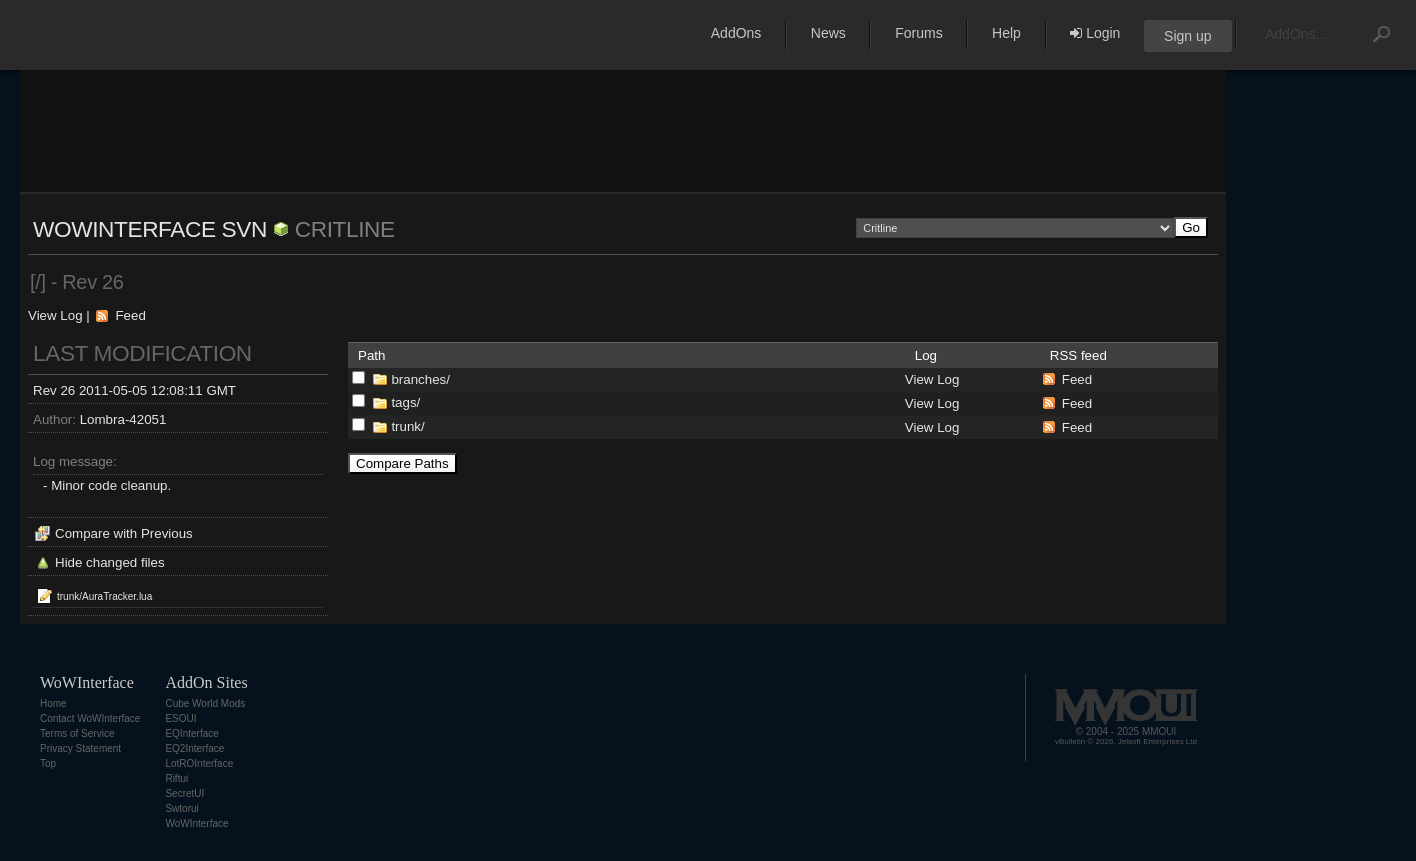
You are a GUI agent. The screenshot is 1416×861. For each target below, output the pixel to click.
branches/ (420, 379)
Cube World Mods (205, 703)
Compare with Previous (124, 533)
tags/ (405, 402)
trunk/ (407, 426)
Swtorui (181, 808)
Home (53, 703)
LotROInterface (199, 763)
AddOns (736, 33)
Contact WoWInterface (90, 718)
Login (1095, 33)
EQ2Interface (194, 748)
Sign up (1187, 36)
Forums (918, 33)
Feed (130, 315)
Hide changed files (110, 562)
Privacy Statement (80, 748)
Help (1006, 33)
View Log (55, 315)
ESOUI (180, 718)
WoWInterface (196, 823)
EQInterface (191, 733)
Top (48, 763)
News (828, 33)
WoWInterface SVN (150, 229)
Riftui (176, 778)
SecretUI (184, 793)
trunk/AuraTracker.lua (104, 596)
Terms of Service (77, 733)
